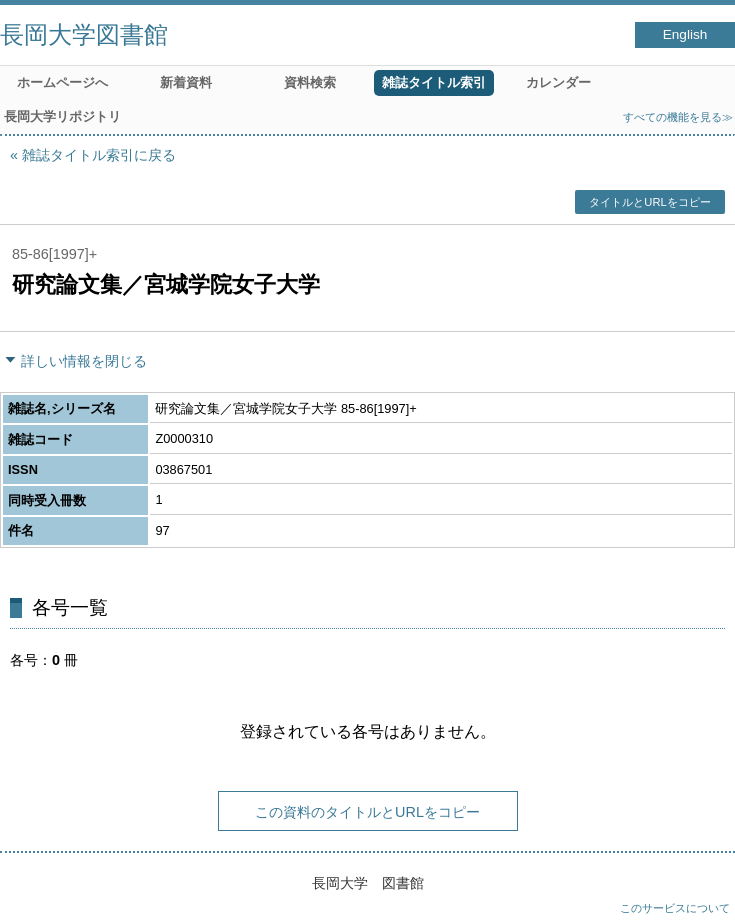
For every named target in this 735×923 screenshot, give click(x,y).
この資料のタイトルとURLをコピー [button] (367, 812)
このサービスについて (675, 908)
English (685, 34)
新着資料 (186, 82)
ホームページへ (62, 82)
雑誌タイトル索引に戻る (99, 155)
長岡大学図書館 (84, 34)
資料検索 (310, 82)
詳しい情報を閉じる (84, 361)
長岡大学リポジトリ (62, 116)
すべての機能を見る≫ (678, 117)
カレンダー (558, 82)
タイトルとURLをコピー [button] (649, 202)
